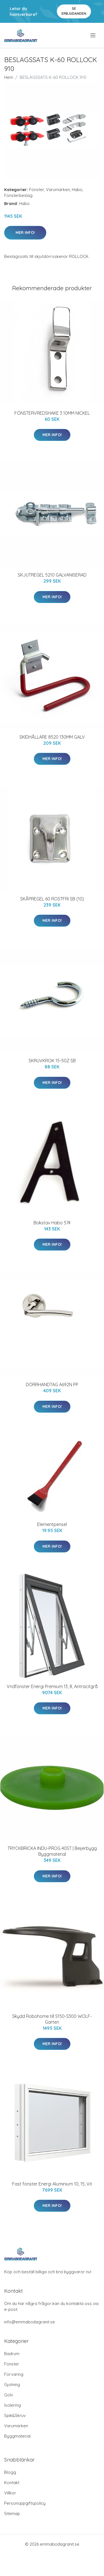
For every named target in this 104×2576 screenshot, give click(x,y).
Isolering (12, 2405)
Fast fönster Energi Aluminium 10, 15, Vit (52, 2184)
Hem (8, 77)
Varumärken (58, 189)
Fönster (36, 189)
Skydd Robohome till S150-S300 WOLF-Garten (52, 2019)
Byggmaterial (17, 2436)
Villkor (10, 2493)
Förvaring (13, 2374)
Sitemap (12, 2513)
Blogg (10, 2472)
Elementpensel (52, 1524)
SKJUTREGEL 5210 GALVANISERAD (52, 575)
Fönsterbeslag (18, 195)
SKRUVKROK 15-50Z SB (52, 1060)
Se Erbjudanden (74, 11)
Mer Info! (25, 232)
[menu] (93, 35)
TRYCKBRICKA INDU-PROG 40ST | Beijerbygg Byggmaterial (52, 1851)
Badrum (11, 2353)
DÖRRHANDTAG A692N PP (52, 1384)
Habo (77, 189)
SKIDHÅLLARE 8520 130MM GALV (52, 737)
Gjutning (12, 2384)
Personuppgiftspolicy (24, 2503)
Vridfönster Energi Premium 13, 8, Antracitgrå (52, 1686)
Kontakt (11, 2482)
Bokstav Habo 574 (52, 1222)
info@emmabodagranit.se (29, 2321)
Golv (8, 2394)
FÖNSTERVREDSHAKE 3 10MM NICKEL (52, 413)
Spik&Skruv (15, 2415)
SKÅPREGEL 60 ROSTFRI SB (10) (52, 899)
